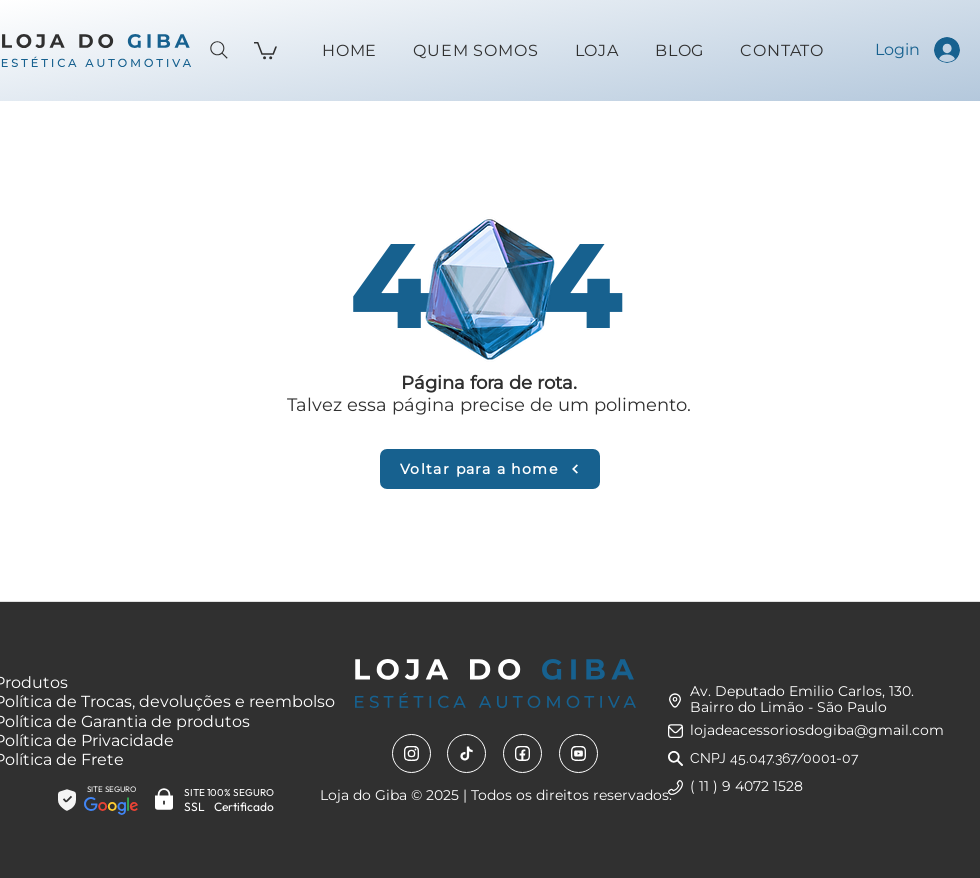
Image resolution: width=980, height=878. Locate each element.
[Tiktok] (466, 753)
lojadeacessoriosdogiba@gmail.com (817, 730)
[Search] (219, 49)
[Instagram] (411, 753)
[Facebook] (522, 753)
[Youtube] (578, 753)
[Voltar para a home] (490, 469)
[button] (265, 49)
